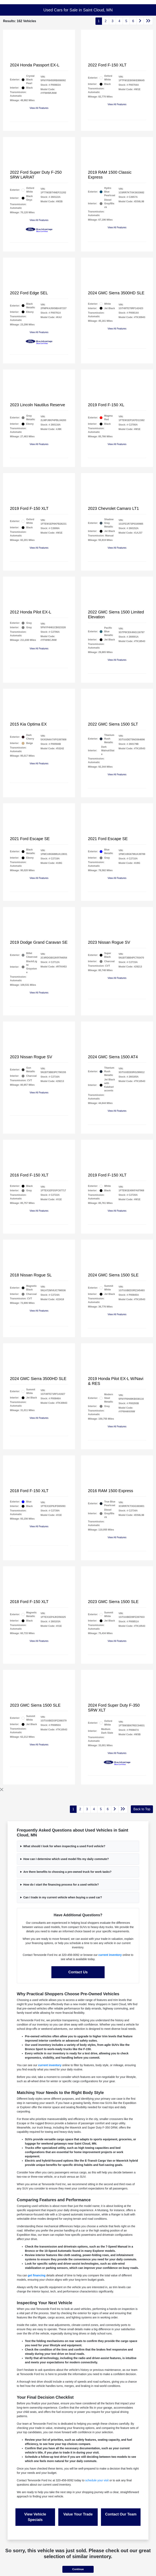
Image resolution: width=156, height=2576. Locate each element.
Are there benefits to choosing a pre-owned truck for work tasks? (67, 1871)
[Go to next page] (140, 21)
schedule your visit (97, 2480)
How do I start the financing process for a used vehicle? (61, 1884)
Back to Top (141, 1809)
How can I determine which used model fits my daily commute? (66, 1859)
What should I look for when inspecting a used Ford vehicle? (64, 1846)
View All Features (39, 108)
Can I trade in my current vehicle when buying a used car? (62, 1897)
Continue (78, 2569)
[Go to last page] (148, 21)
